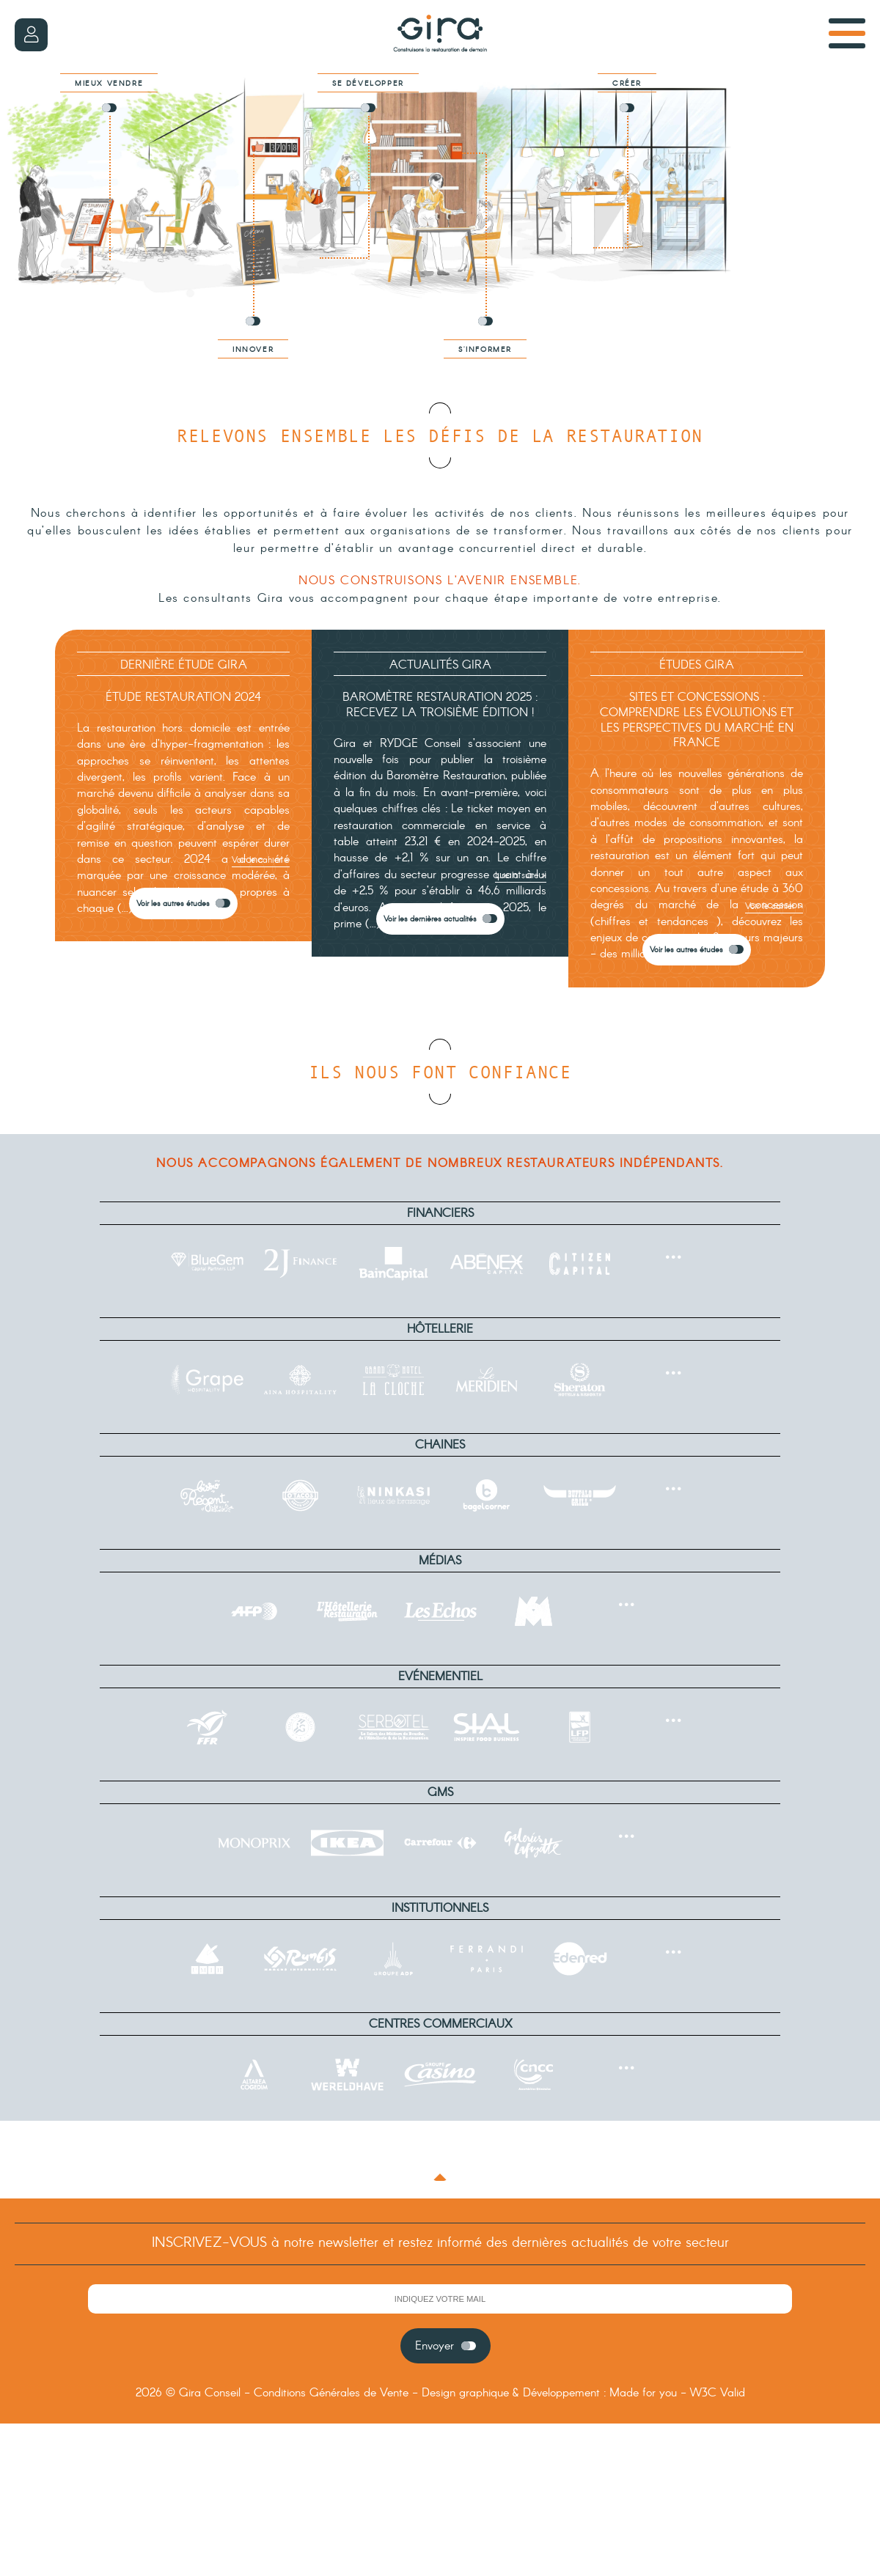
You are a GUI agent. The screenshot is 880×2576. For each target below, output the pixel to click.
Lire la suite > (520, 875)
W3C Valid (717, 2393)
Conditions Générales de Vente (331, 2393)
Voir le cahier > (261, 860)
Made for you (643, 2393)
